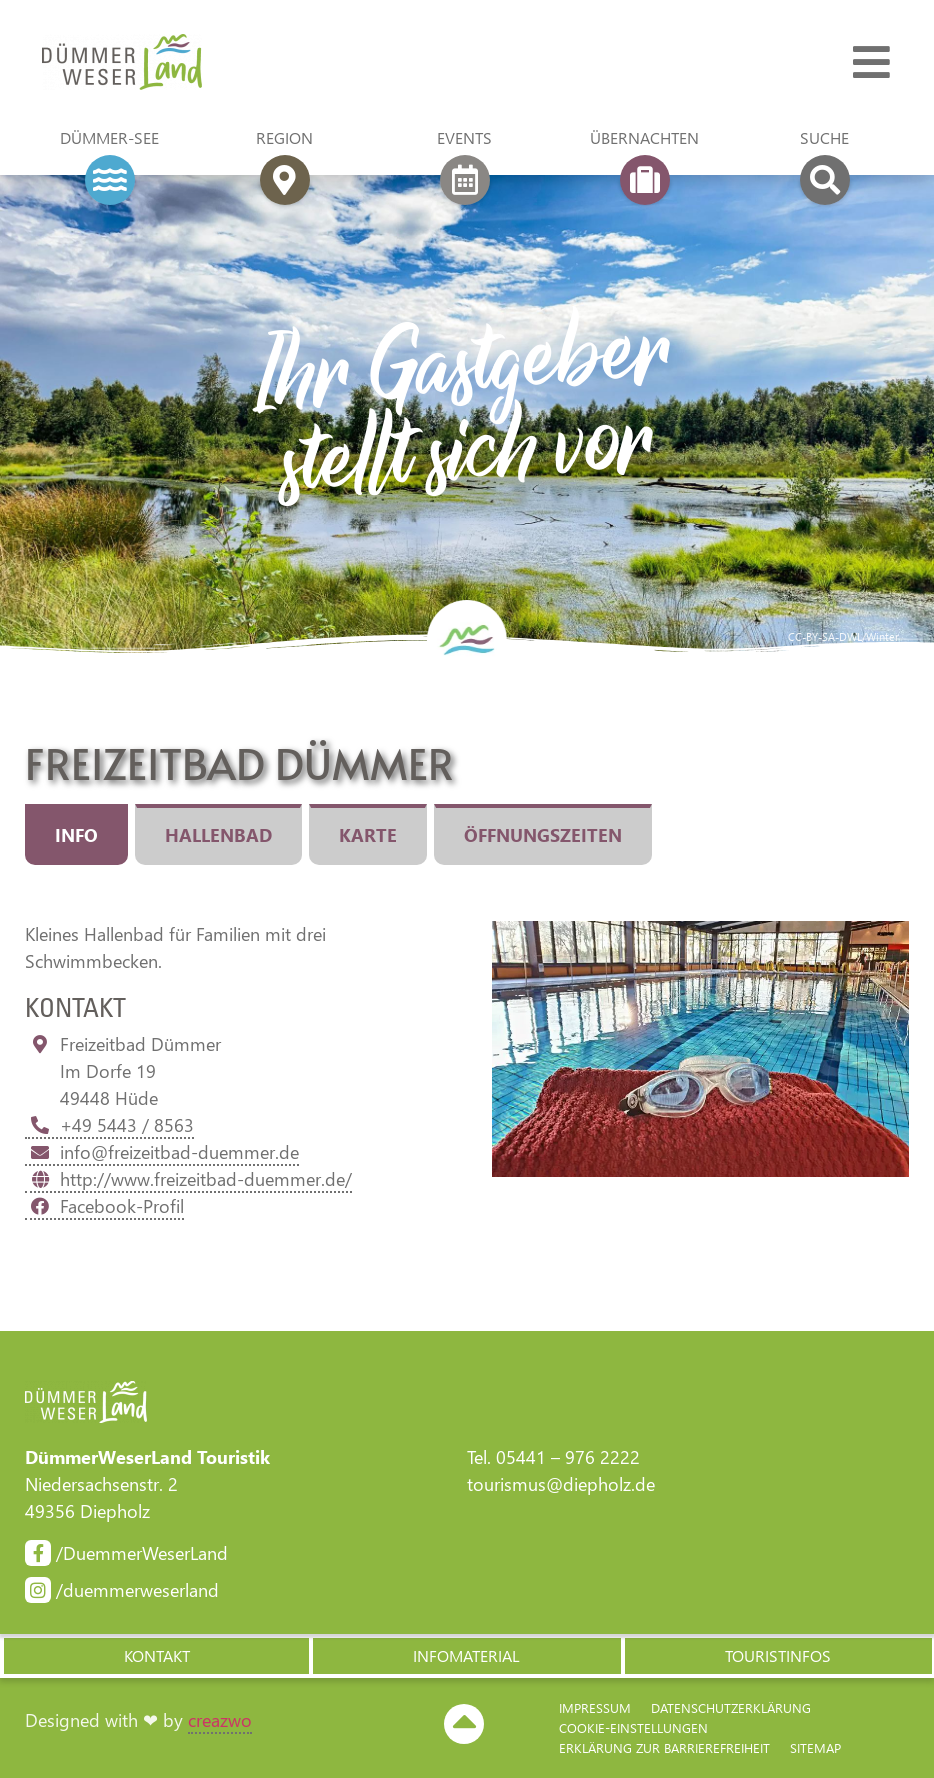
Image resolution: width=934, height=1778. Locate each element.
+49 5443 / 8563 (109, 1125)
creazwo (220, 1720)
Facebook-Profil (104, 1206)
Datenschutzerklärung (731, 1707)
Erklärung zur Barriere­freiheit (664, 1747)
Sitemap (815, 1747)
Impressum (595, 1707)
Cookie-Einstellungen (633, 1727)
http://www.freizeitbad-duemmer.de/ (188, 1179)
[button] (155, 1656)
